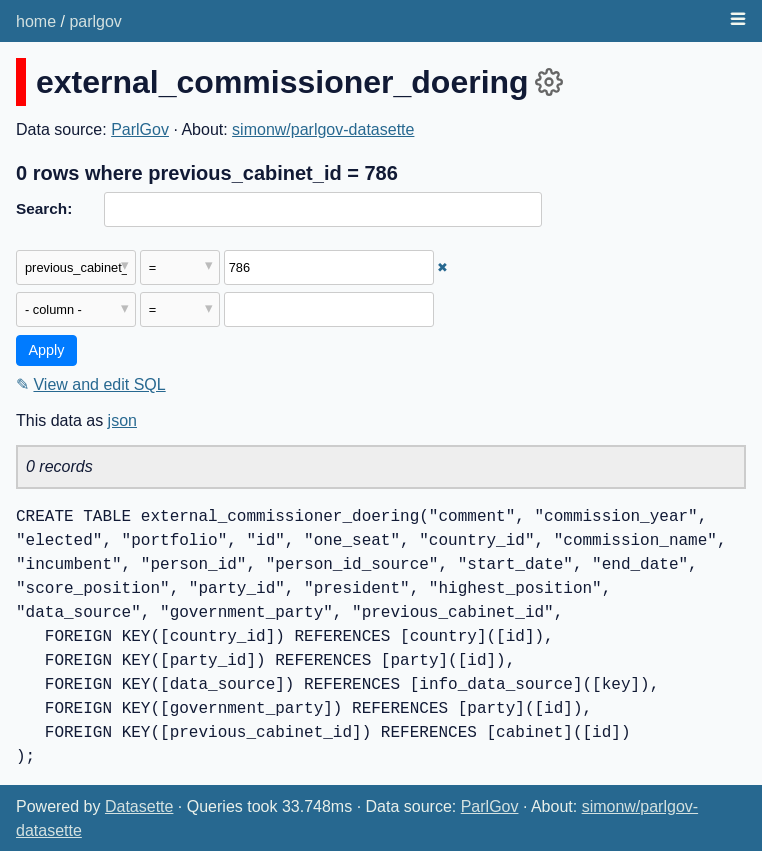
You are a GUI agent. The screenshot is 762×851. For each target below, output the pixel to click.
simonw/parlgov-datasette (323, 129)
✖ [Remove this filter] (442, 267)
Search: (44, 208)
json (122, 420)
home (36, 21)
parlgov (95, 21)
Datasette (139, 806)
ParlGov (140, 129)
